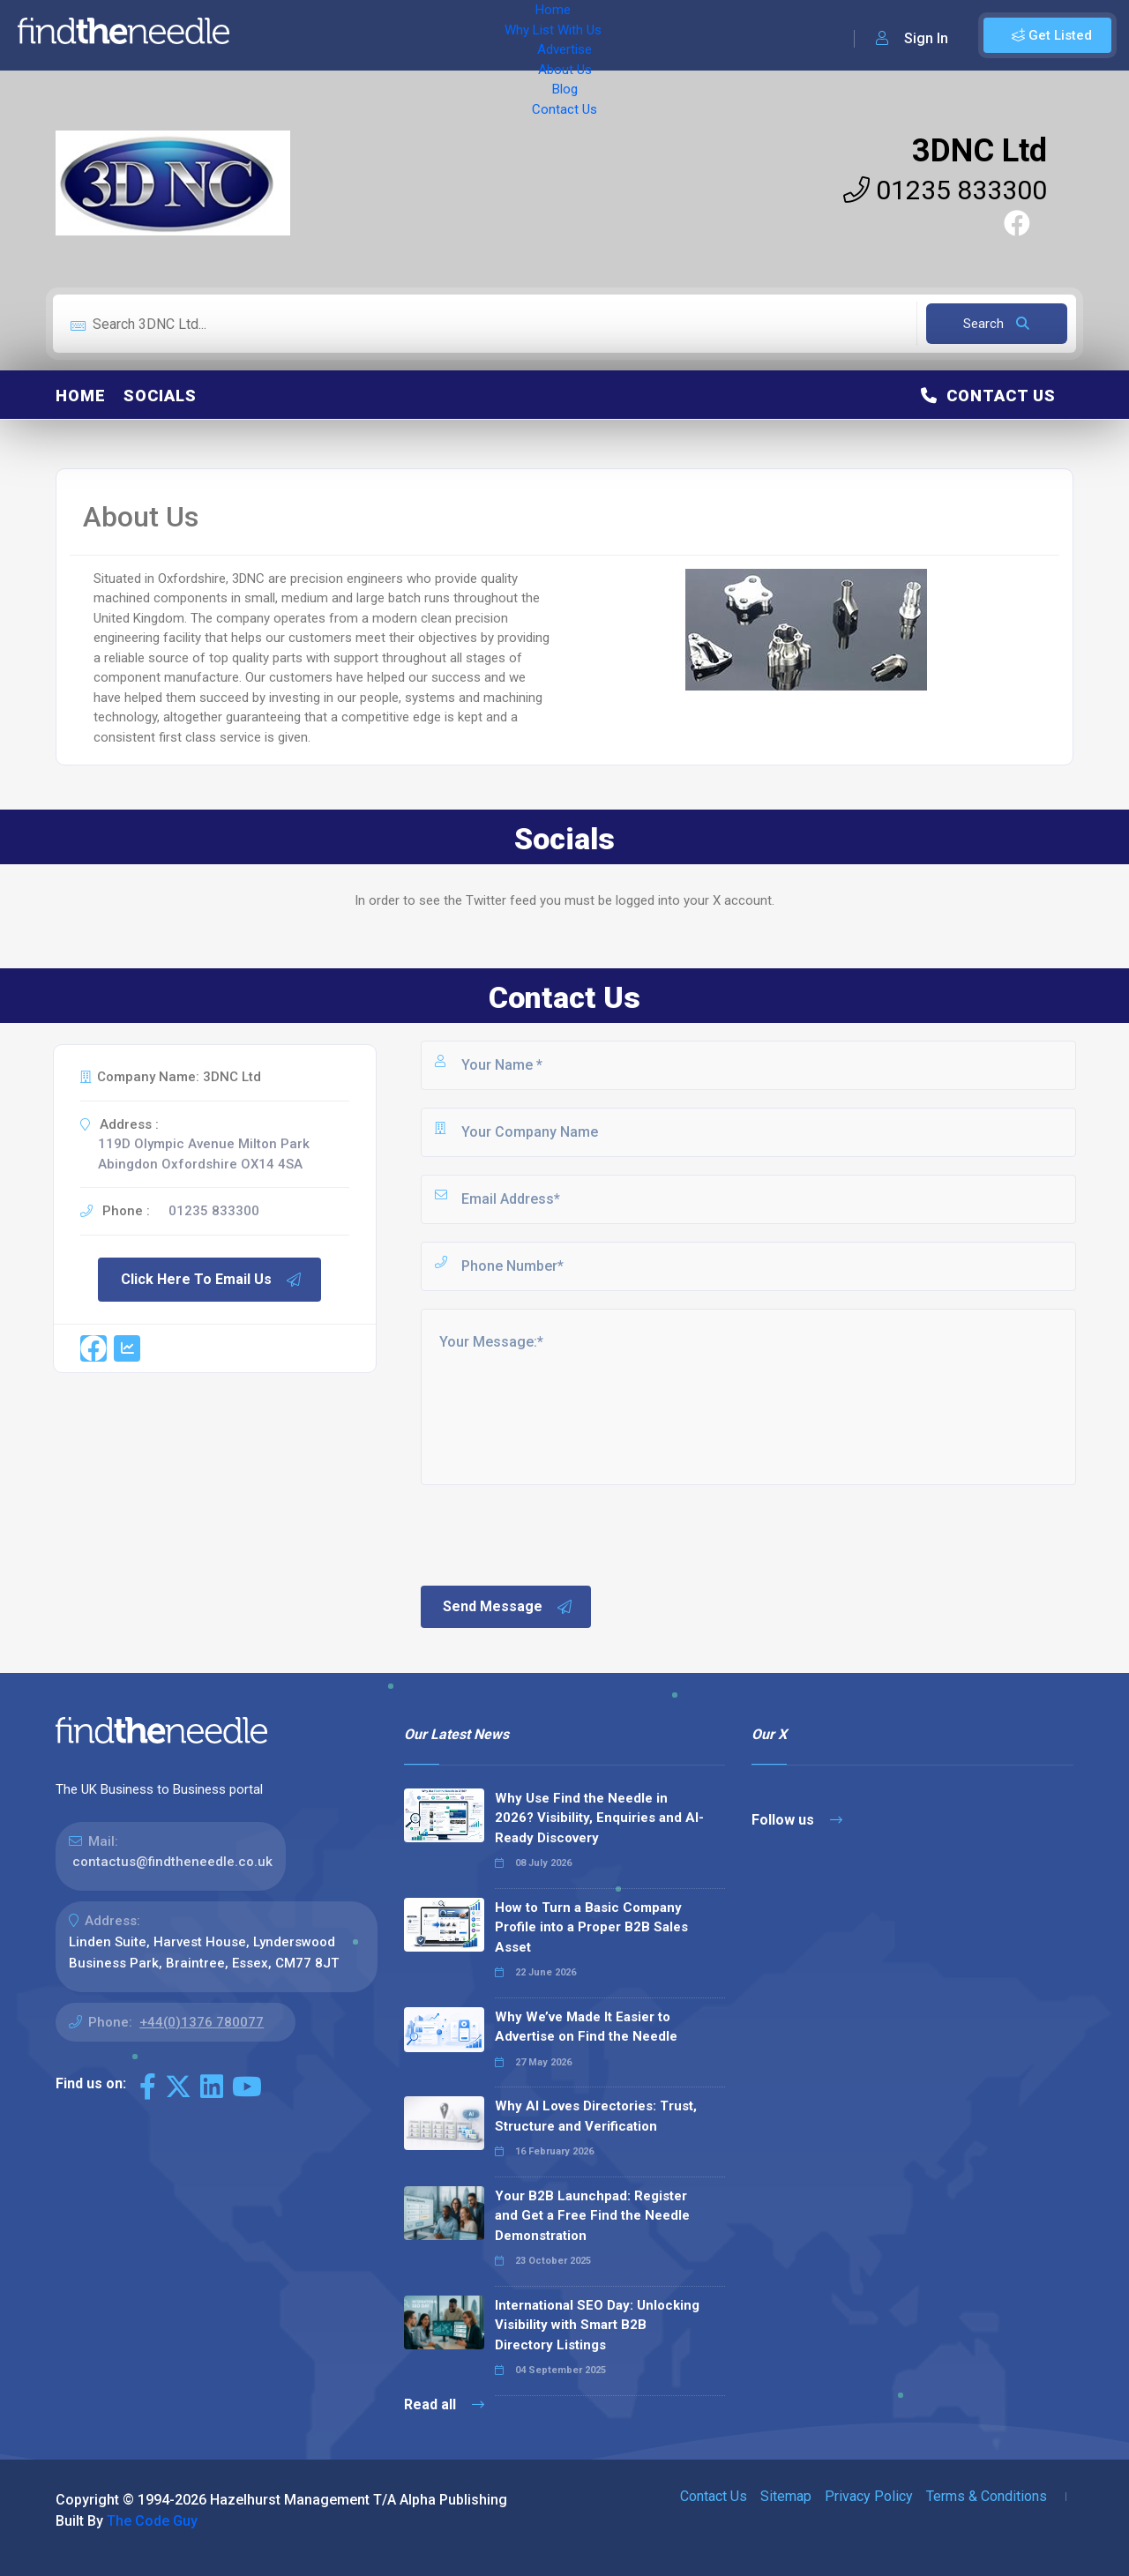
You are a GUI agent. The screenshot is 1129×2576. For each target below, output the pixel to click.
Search (996, 324)
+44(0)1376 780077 (201, 2022)
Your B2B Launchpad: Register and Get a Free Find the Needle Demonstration (592, 2216)
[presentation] (552, 1533)
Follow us (796, 1819)
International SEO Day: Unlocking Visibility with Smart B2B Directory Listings (597, 2325)
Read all (444, 2404)
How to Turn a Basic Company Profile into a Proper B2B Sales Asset (591, 1927)
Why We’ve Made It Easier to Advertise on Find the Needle (586, 2027)
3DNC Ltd (979, 150)
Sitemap (785, 2496)
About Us (537, 35)
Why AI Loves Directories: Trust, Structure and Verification (596, 2116)
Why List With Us (357, 35)
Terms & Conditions (986, 2496)
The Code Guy (152, 2521)
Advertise (460, 35)
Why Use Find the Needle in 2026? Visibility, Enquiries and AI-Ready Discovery (599, 1818)
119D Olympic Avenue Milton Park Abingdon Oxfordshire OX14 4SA (204, 1154)
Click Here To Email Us (212, 1279)
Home (267, 35)
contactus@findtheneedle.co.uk (172, 1862)
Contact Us (667, 35)
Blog (600, 35)
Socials (160, 395)
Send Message (508, 1607)
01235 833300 (945, 190)
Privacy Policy (869, 2496)
